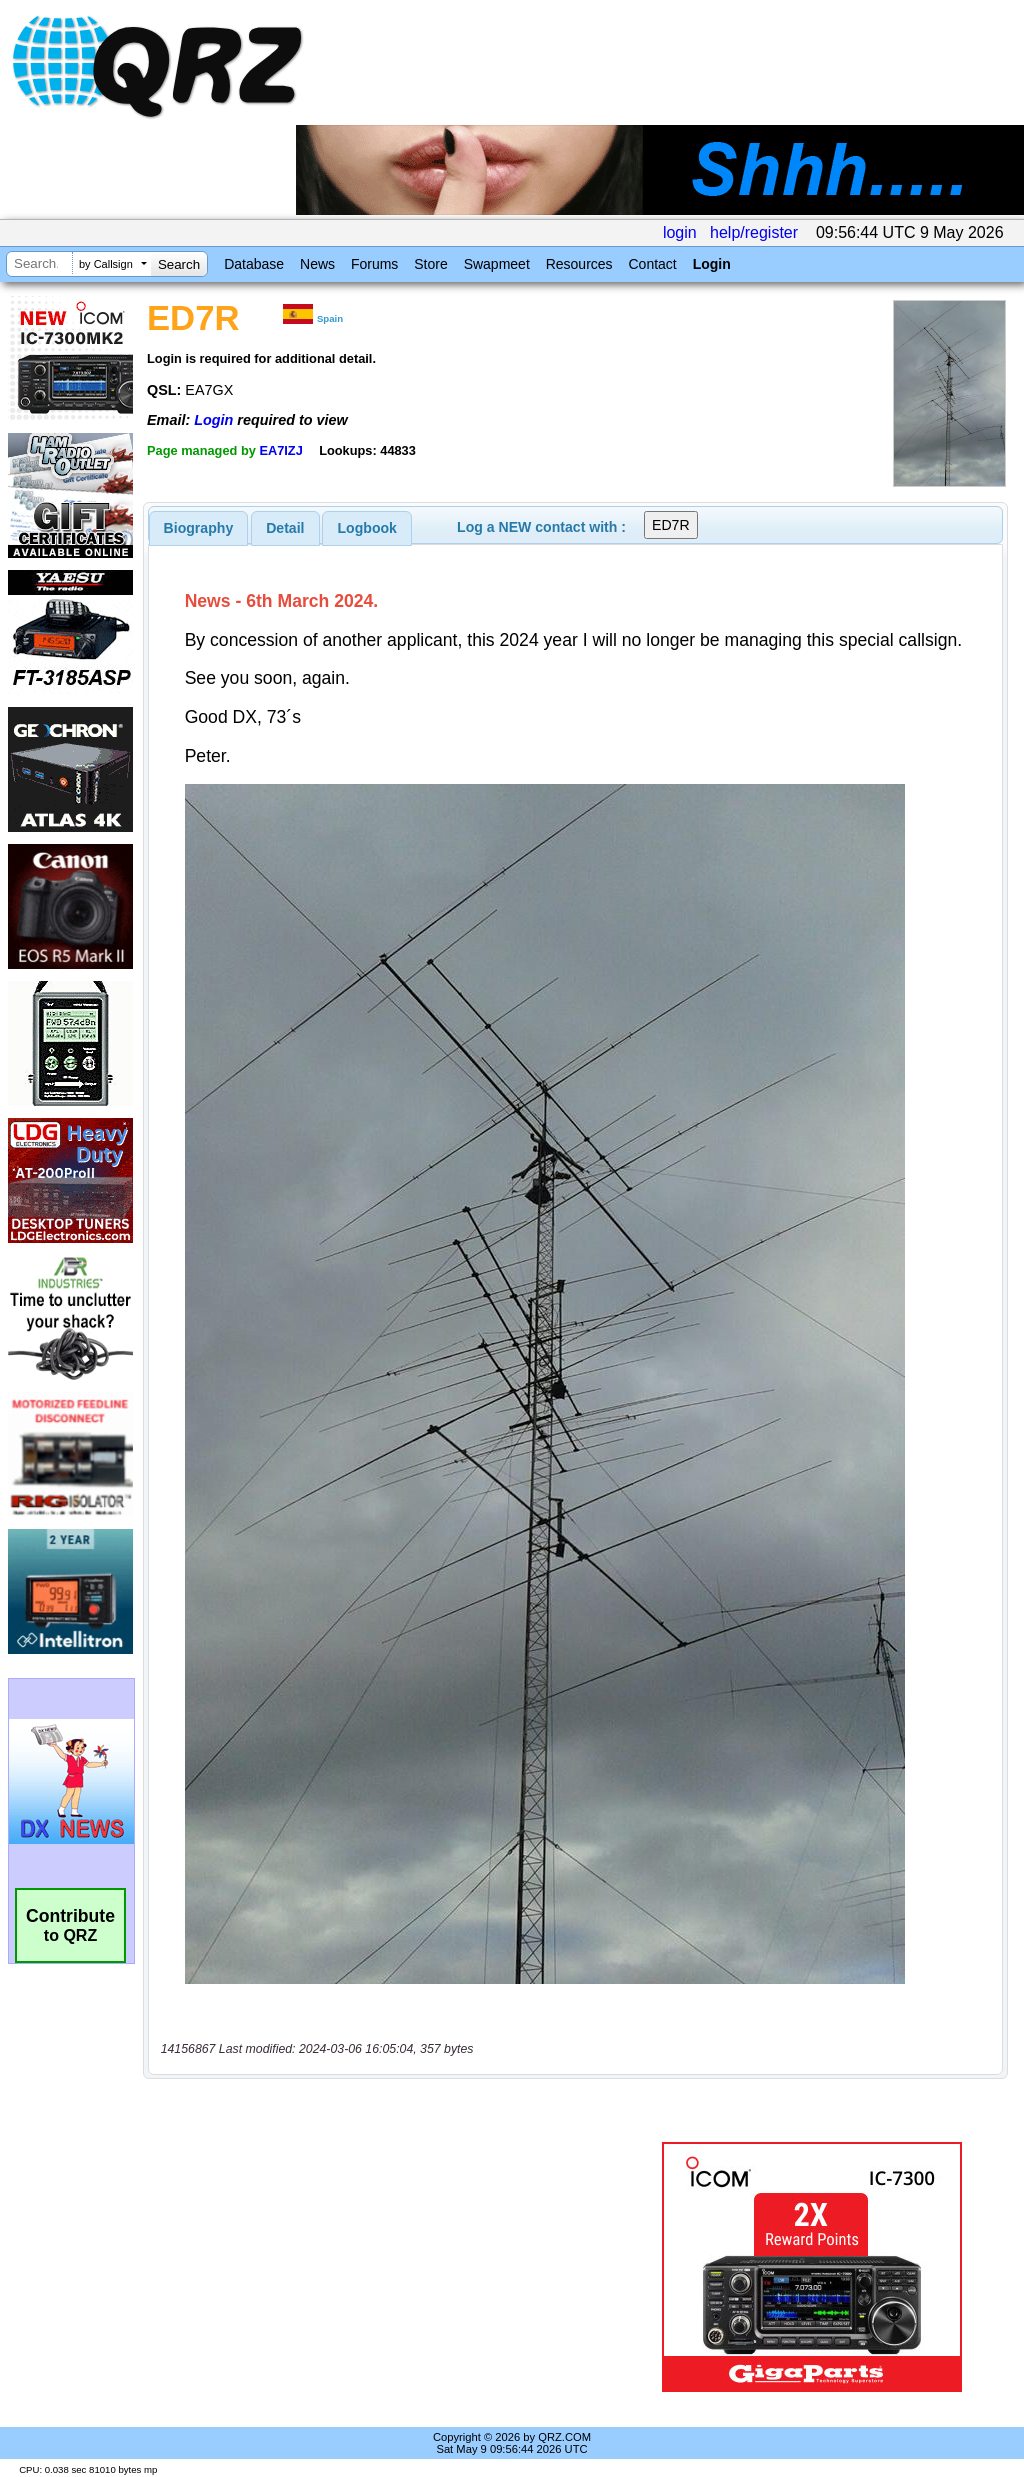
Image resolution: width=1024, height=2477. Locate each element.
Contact (652, 264)
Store (430, 264)
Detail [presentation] (285, 528)
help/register (754, 232)
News (317, 264)
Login (712, 264)
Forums (374, 264)
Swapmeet (497, 264)
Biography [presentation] (199, 528)
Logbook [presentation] (367, 528)
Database (254, 264)
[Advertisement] (395, 2267)
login (680, 232)
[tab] (199, 528)
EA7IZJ (280, 450)
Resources (579, 264)
